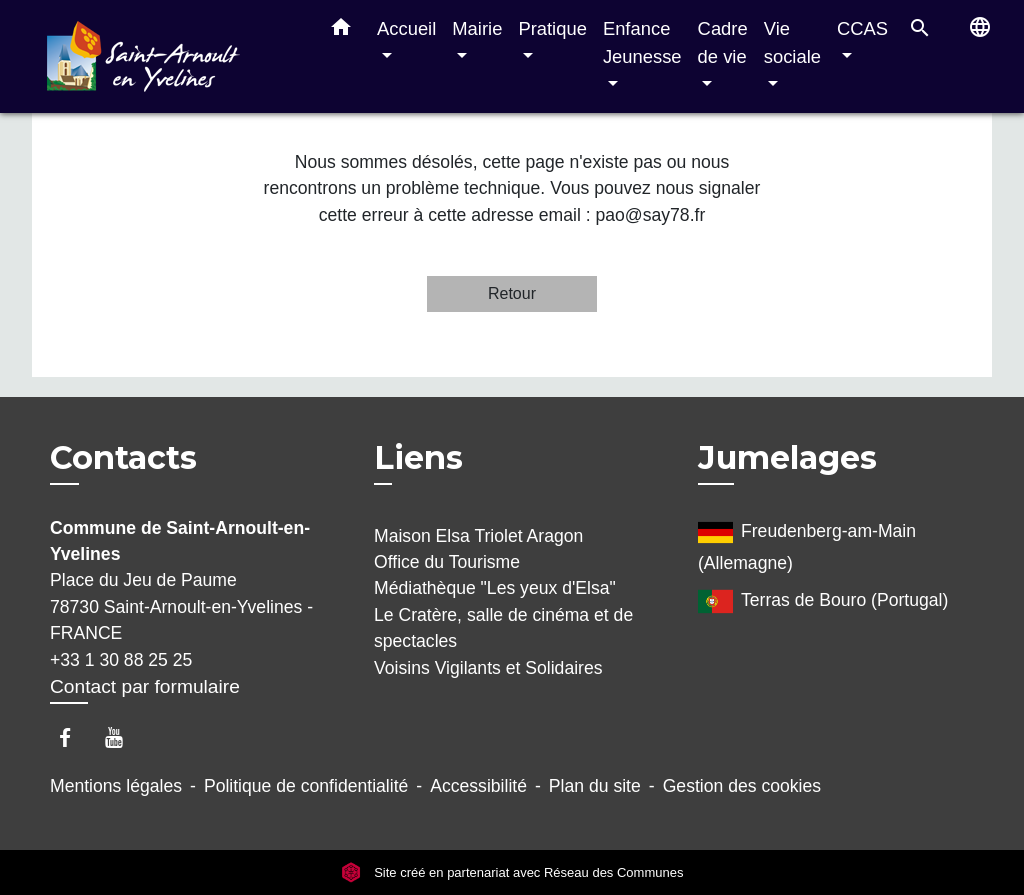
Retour (512, 293)
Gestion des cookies (742, 786)
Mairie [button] (477, 28)
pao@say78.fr (650, 215)
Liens (418, 457)
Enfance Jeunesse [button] (642, 42)
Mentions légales (116, 786)
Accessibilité (478, 786)
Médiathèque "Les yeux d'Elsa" (495, 588)
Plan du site (595, 786)
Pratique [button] (552, 28)
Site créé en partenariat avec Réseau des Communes (512, 872)
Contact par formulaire (145, 686)
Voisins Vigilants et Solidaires (488, 668)
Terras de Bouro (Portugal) (823, 601)
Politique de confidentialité (306, 786)
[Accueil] (172, 56)
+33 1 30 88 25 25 (121, 660)
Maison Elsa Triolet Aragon (478, 536)
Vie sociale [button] (792, 42)
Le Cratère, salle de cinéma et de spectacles (503, 628)
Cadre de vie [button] (723, 42)
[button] (341, 31)
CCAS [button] (862, 28)
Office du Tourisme (447, 562)
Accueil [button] (406, 28)
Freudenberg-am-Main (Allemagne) (807, 544)
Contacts (123, 458)
